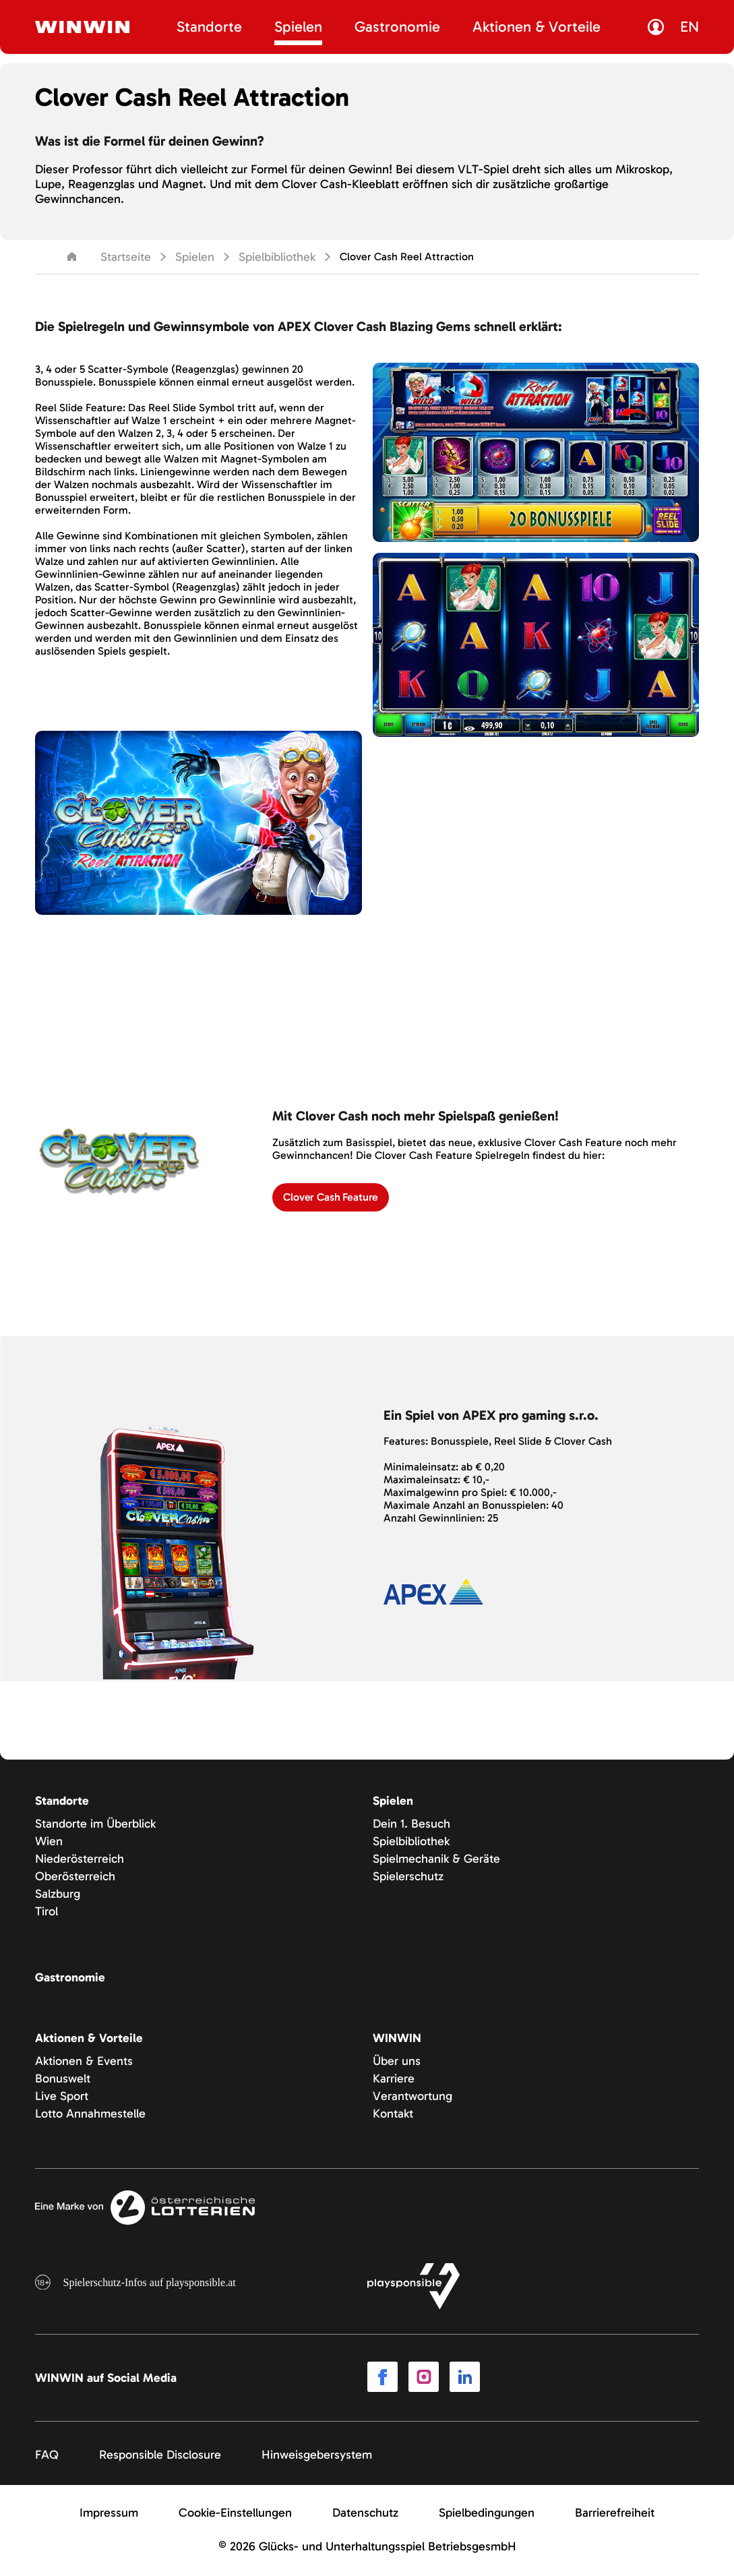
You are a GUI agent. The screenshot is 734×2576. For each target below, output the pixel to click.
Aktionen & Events (84, 2062)
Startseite (109, 256)
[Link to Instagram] (423, 2380)
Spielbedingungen (486, 2514)
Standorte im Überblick (95, 1825)
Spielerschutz (408, 1877)
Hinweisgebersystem (317, 2456)
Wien (49, 1842)
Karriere (394, 2080)
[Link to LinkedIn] (465, 2380)
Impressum (109, 2514)
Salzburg (57, 1895)
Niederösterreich (79, 1860)
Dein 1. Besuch (411, 1825)
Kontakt (393, 2115)
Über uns (397, 2062)
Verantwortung (412, 2097)
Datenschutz (365, 2514)
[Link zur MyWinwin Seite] (658, 27)
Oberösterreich (75, 1877)
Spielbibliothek (277, 256)
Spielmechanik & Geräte (436, 1860)
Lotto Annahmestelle (90, 2115)
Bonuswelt (62, 2080)
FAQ (47, 2456)
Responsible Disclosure (160, 2456)
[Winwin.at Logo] (82, 27)
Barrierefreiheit (614, 2514)
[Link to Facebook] (382, 2380)
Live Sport (61, 2097)
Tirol (46, 1913)
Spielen (194, 256)
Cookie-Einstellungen (235, 2514)
